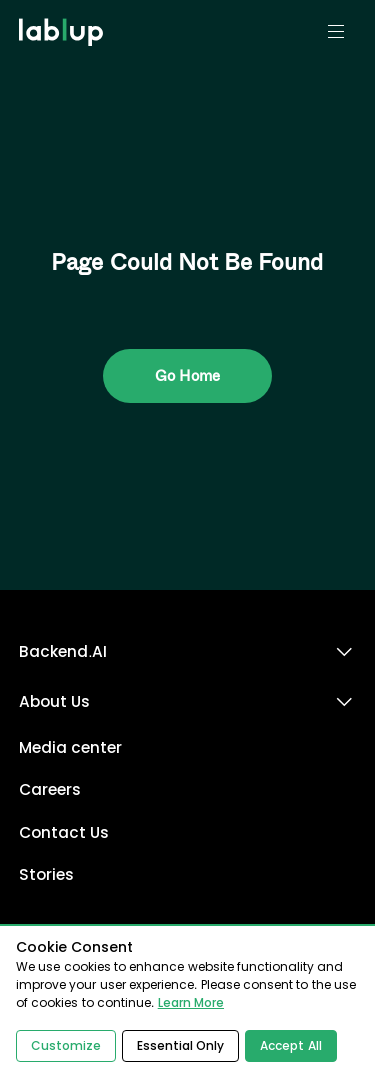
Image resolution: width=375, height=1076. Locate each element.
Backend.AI (63, 651)
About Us (54, 701)
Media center (70, 747)
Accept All (290, 1046)
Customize (66, 1046)
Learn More (191, 1003)
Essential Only (180, 1046)
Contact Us (64, 832)
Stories (46, 874)
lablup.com (63, 8)
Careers (50, 789)
